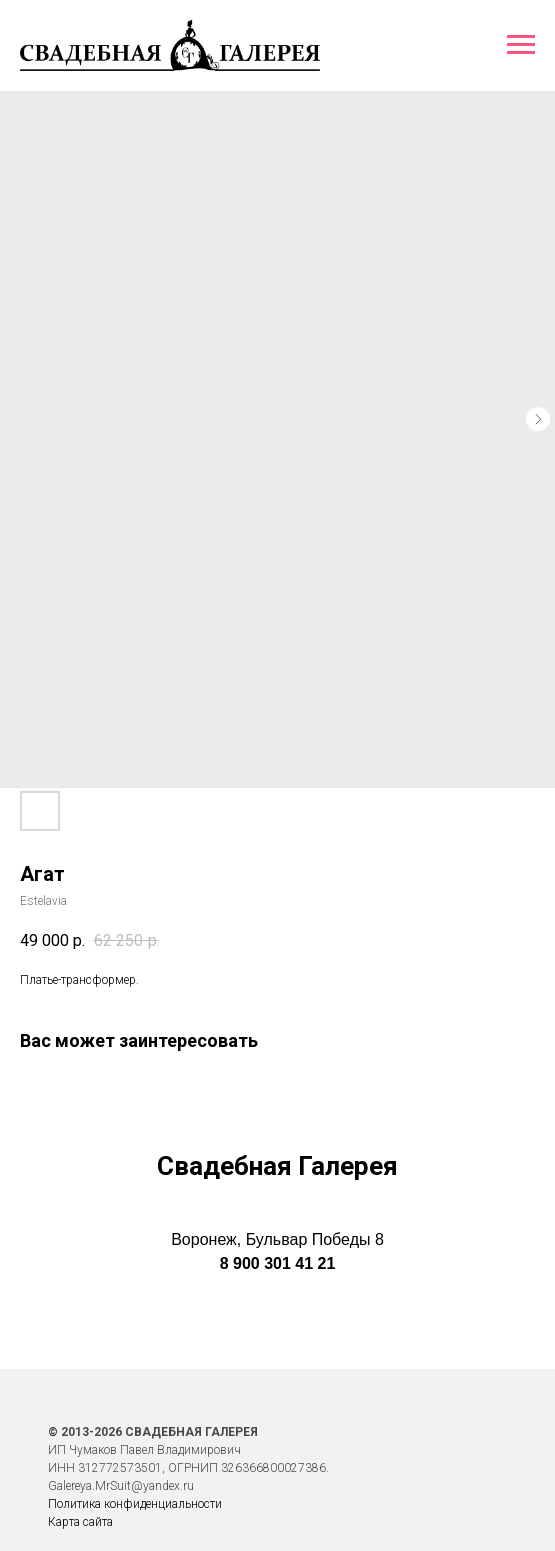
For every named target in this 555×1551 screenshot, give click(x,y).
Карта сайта (80, 1522)
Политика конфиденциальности (135, 1504)
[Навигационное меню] (521, 45)
